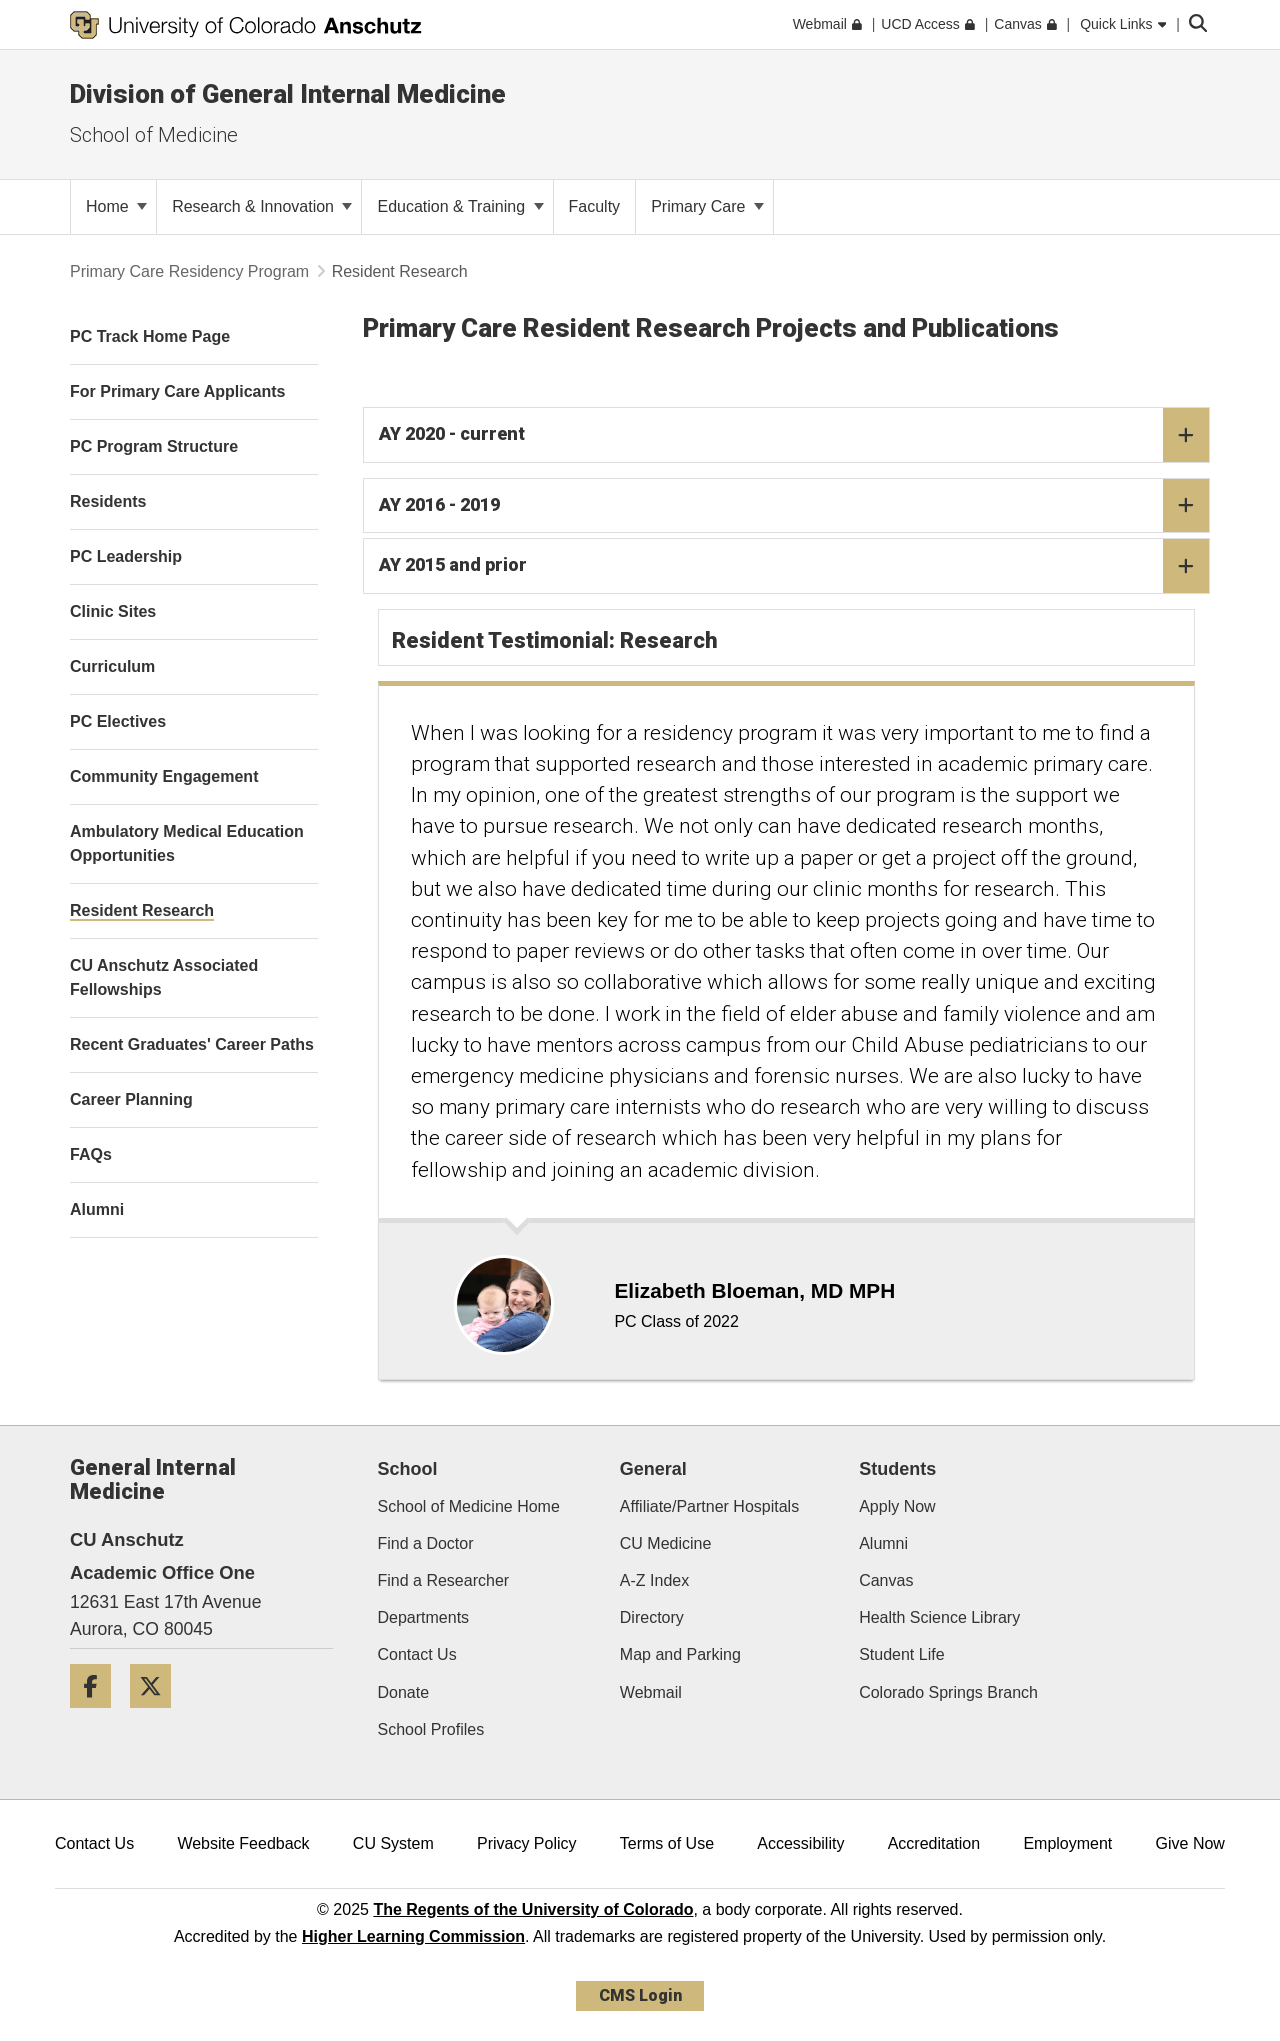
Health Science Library (939, 1617)
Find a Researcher (444, 1580)
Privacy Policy (527, 1843)
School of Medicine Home (469, 1506)
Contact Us (417, 1654)
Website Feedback (243, 1843)
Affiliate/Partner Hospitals (709, 1506)
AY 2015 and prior (794, 566)
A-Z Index (654, 1580)
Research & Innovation (262, 206)
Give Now (1190, 1843)
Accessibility (800, 1843)
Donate (404, 1692)
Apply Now (897, 1506)
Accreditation (934, 1843)
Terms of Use (667, 1843)
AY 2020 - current (794, 435)
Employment (1067, 1843)
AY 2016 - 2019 (794, 506)
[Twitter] (158, 1715)
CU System (393, 1843)
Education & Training (460, 206)
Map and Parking (680, 1654)
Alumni (883, 1543)
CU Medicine (666, 1543)
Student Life (901, 1654)
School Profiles (431, 1729)
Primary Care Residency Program (189, 271)
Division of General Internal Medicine (288, 94)
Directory (652, 1617)
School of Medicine (154, 135)
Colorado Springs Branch (948, 1692)
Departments (424, 1617)
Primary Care (707, 206)
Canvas (886, 1580)
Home (116, 206)
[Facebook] (98, 1715)
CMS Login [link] (640, 1995)
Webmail (651, 1692)
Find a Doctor (426, 1543)
